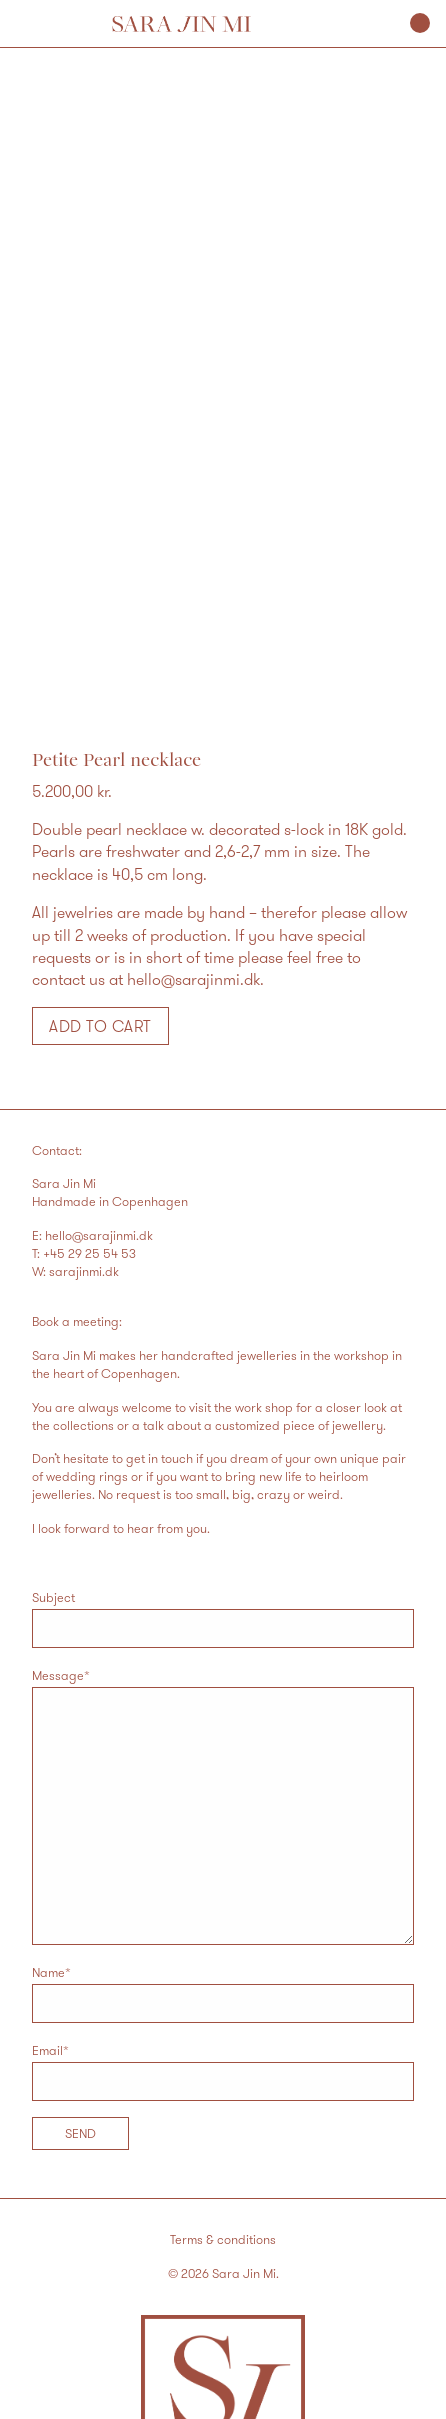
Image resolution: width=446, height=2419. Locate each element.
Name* (223, 1993)
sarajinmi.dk (84, 1271)
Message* (223, 1806)
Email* (223, 2071)
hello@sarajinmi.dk (99, 1235)
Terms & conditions (223, 2239)
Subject (223, 1618)
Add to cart (100, 1026)
